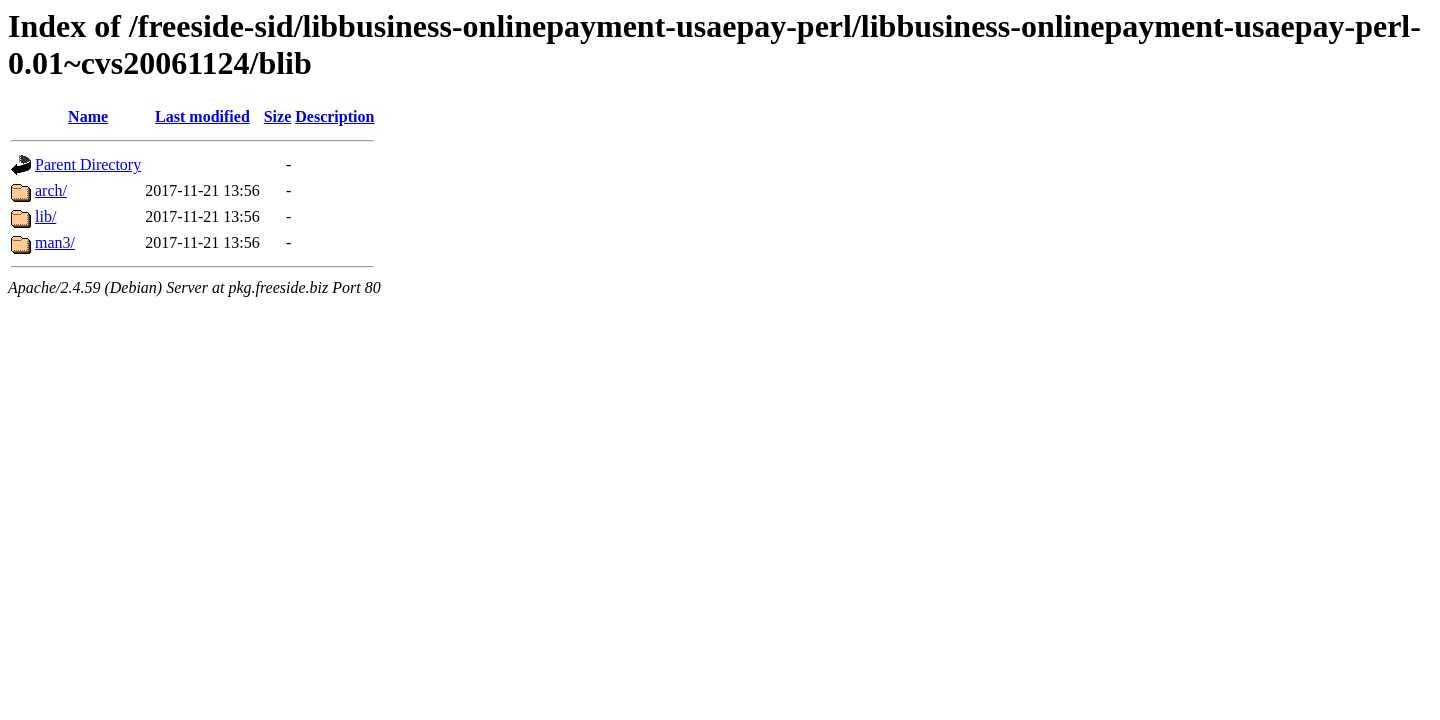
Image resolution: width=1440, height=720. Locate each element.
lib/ (45, 216)
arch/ (51, 190)
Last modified (202, 116)
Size (278, 116)
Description (334, 116)
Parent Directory (88, 164)
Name (88, 116)
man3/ (55, 242)
